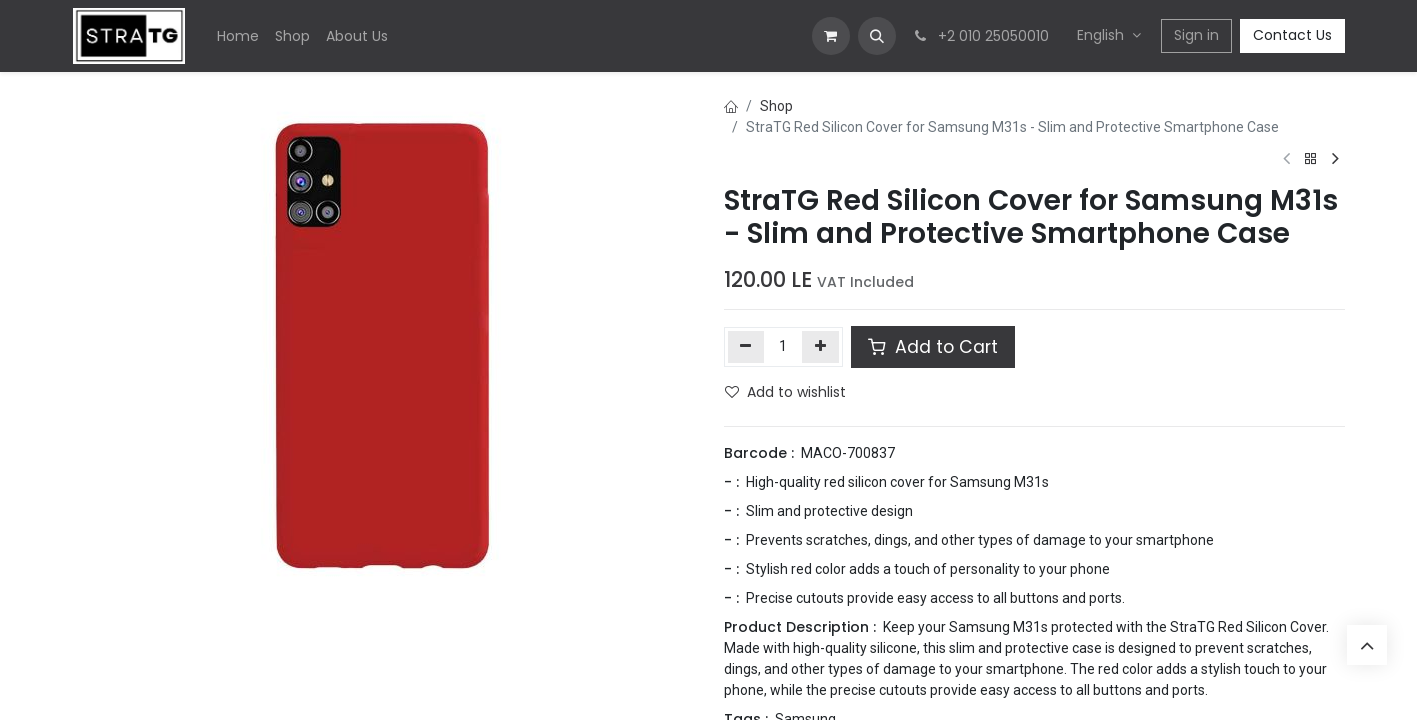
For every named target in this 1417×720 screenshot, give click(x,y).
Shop (776, 106)
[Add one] (820, 347)
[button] (877, 36)
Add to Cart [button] (933, 347)
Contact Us (1292, 35)
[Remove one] (746, 347)
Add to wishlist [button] (785, 392)
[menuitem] (238, 36)
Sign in (1196, 35)
